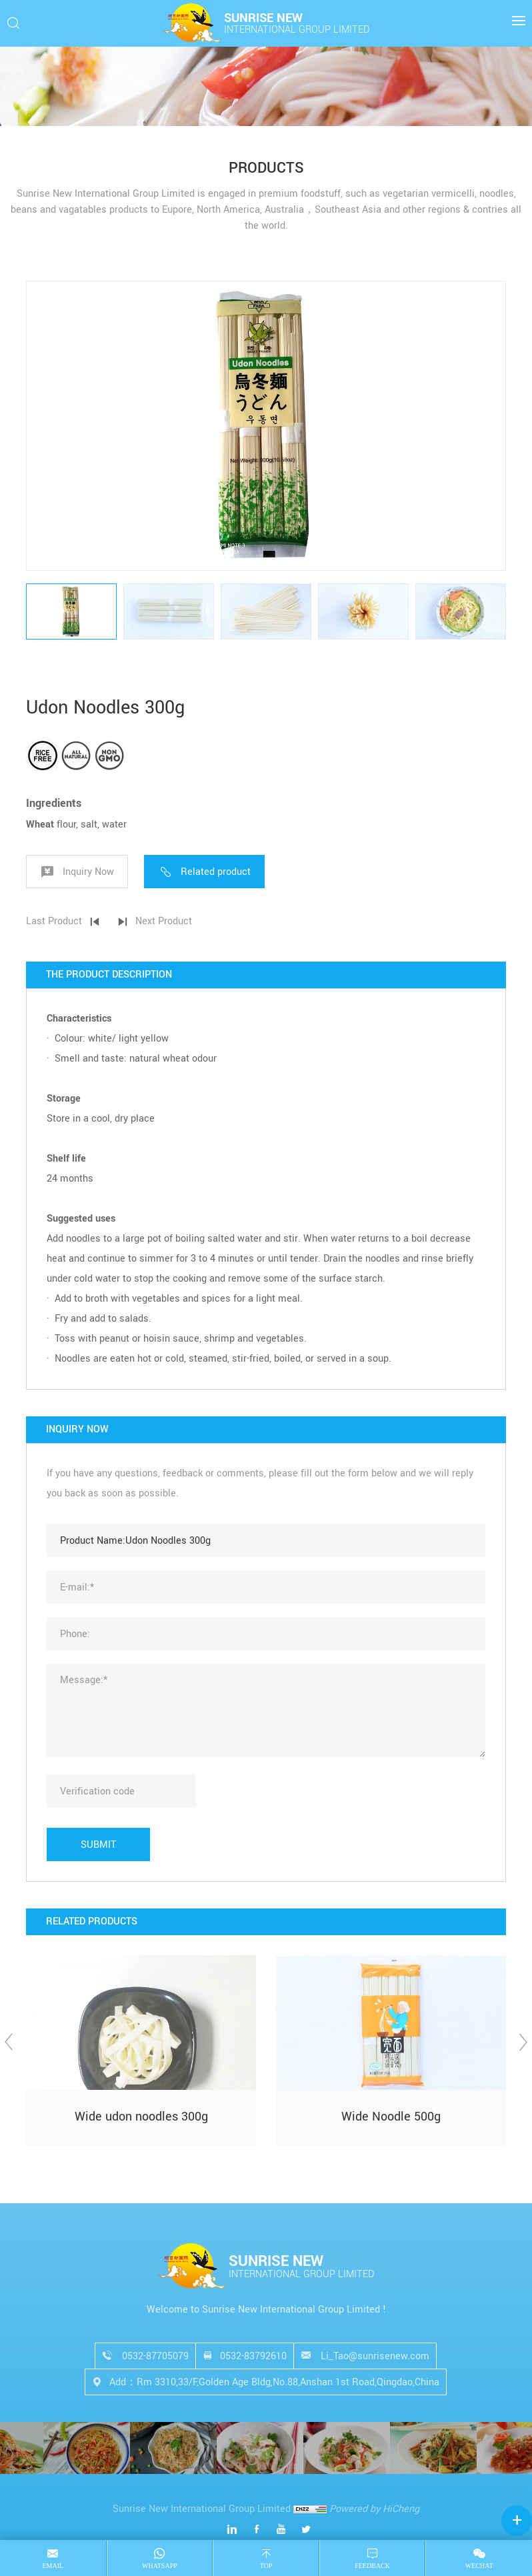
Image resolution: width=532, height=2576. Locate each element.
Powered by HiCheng (374, 2509)
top (266, 2565)
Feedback (372, 2565)
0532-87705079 (155, 2356)
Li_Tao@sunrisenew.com (375, 2356)
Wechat (479, 2565)
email (52, 2565)
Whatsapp (159, 2565)
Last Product (54, 921)
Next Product (163, 921)
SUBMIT (98, 1845)
